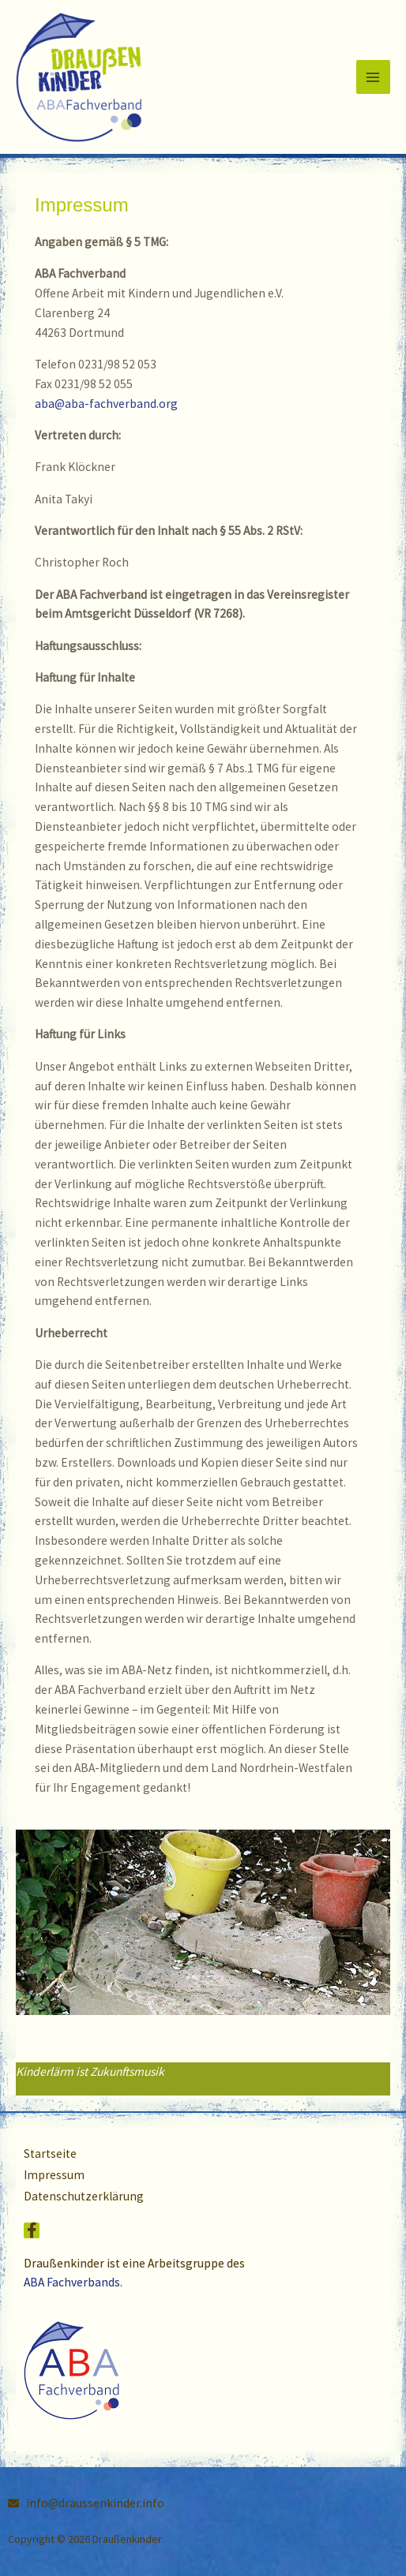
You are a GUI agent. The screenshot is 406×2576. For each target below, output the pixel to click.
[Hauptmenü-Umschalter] (373, 77)
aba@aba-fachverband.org (106, 403)
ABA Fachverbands (72, 2282)
